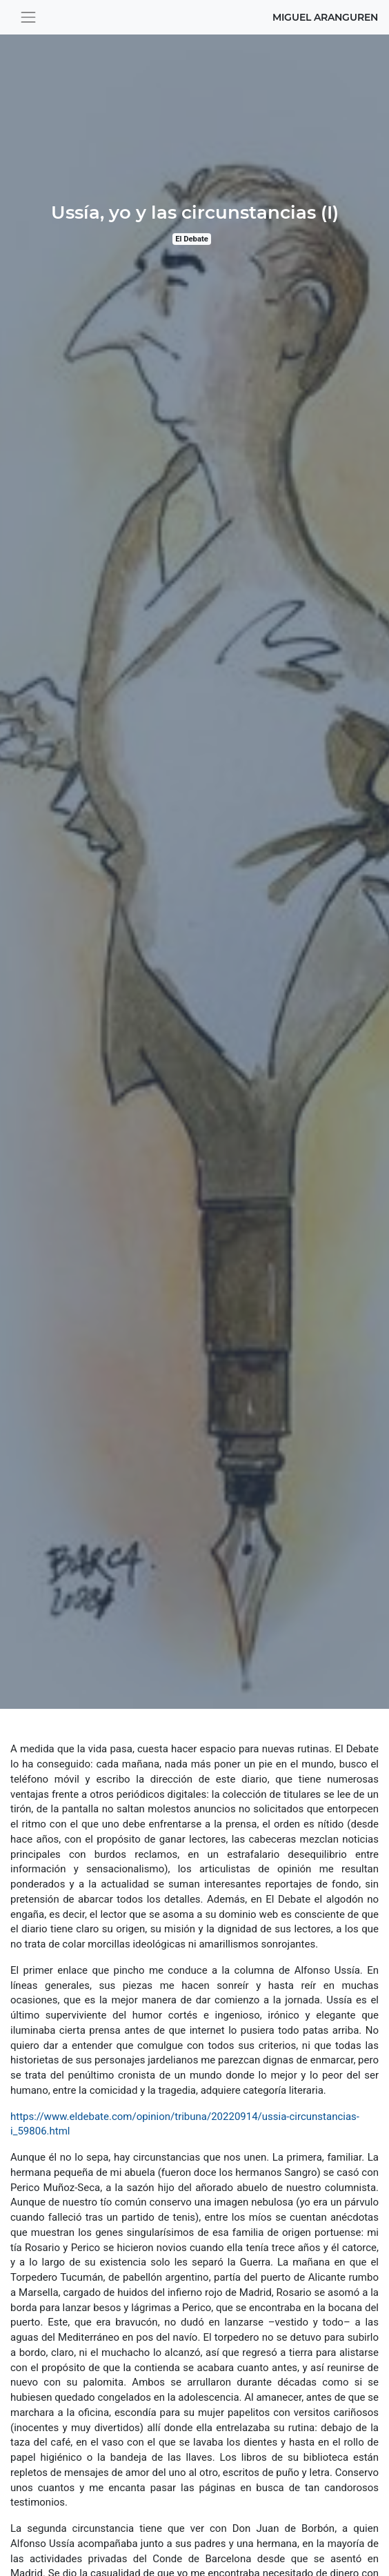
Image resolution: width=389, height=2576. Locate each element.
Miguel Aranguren (325, 17)
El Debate (191, 239)
